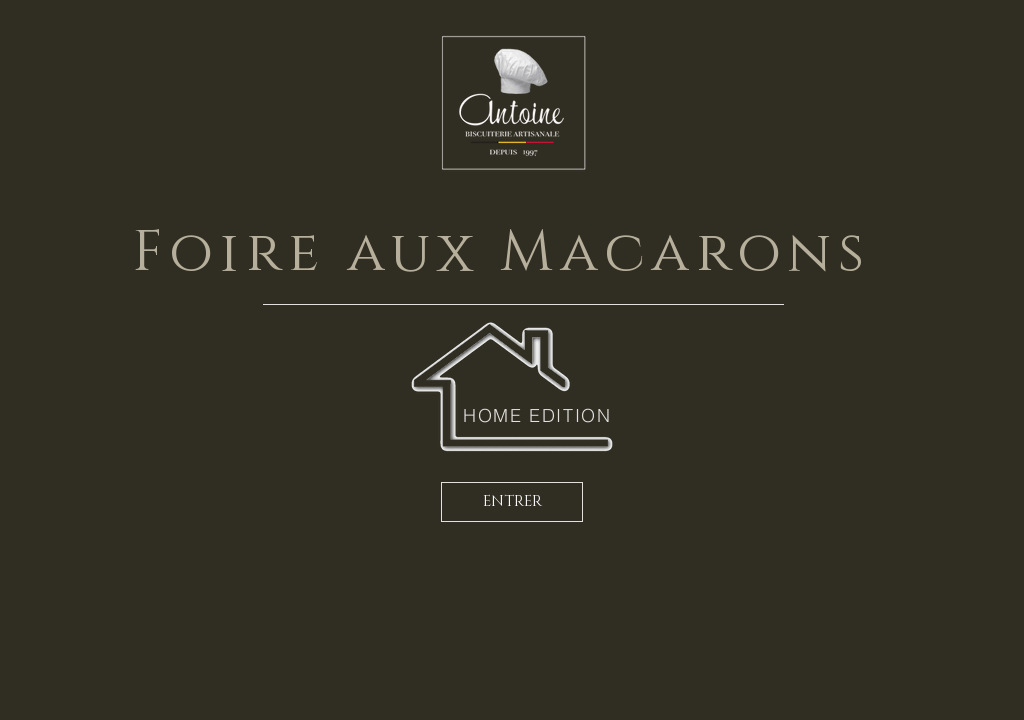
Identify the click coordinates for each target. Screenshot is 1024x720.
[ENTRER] (512, 502)
